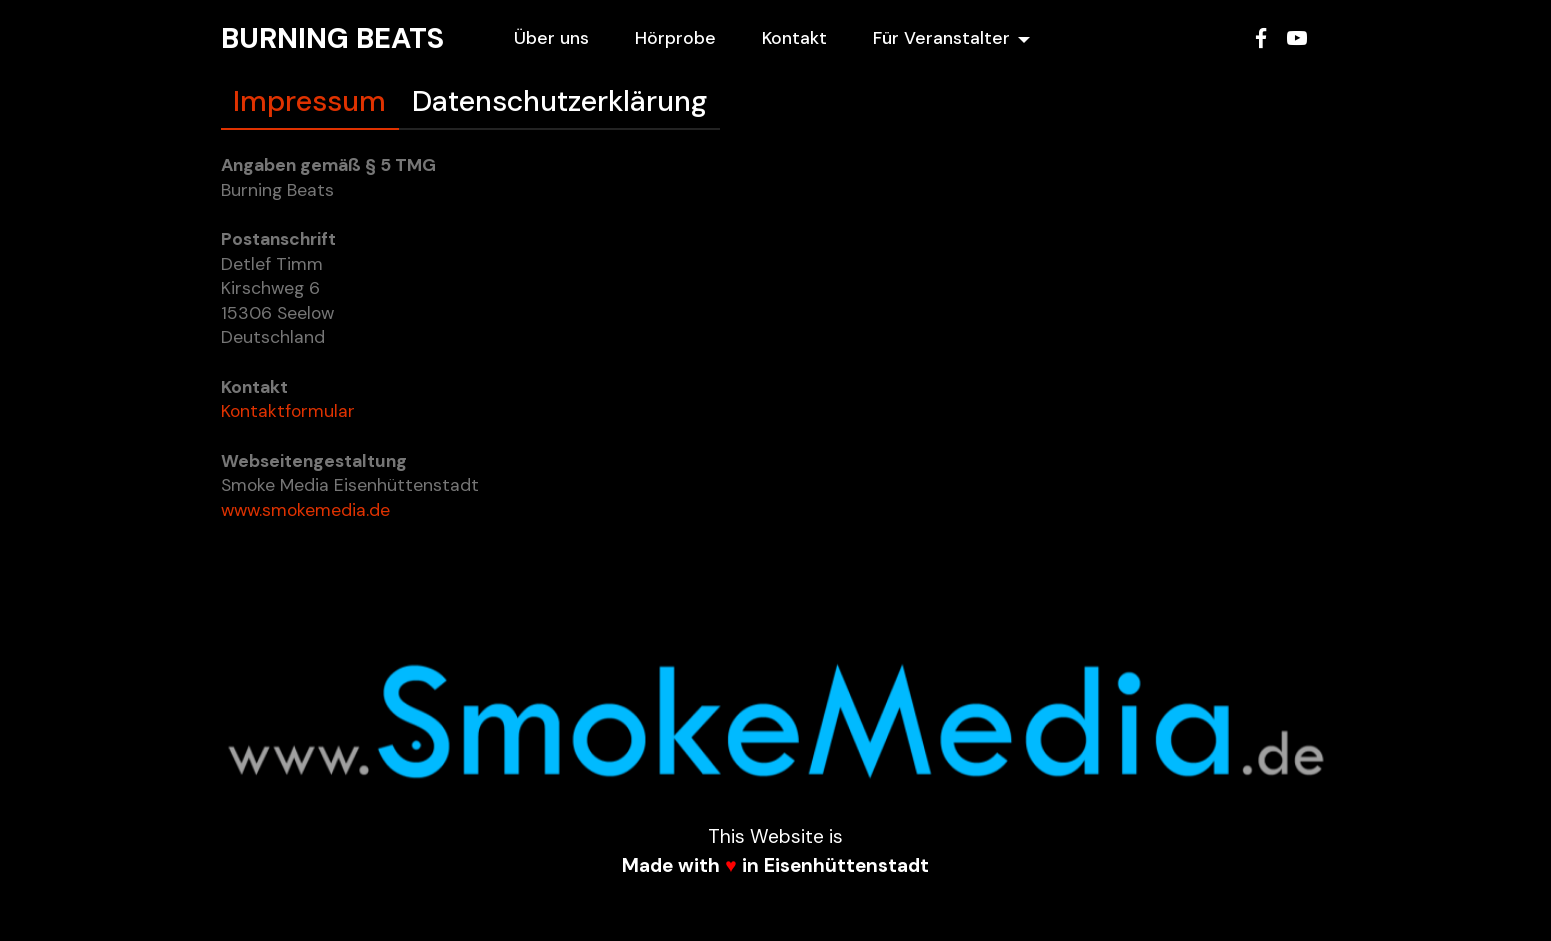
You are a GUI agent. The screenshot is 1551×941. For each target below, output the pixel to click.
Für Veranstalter (941, 38)
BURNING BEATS (332, 38)
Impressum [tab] (309, 101)
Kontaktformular (288, 411)
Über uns (551, 38)
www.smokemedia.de (305, 510)
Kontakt (794, 38)
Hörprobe (675, 38)
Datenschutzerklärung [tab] (559, 101)
